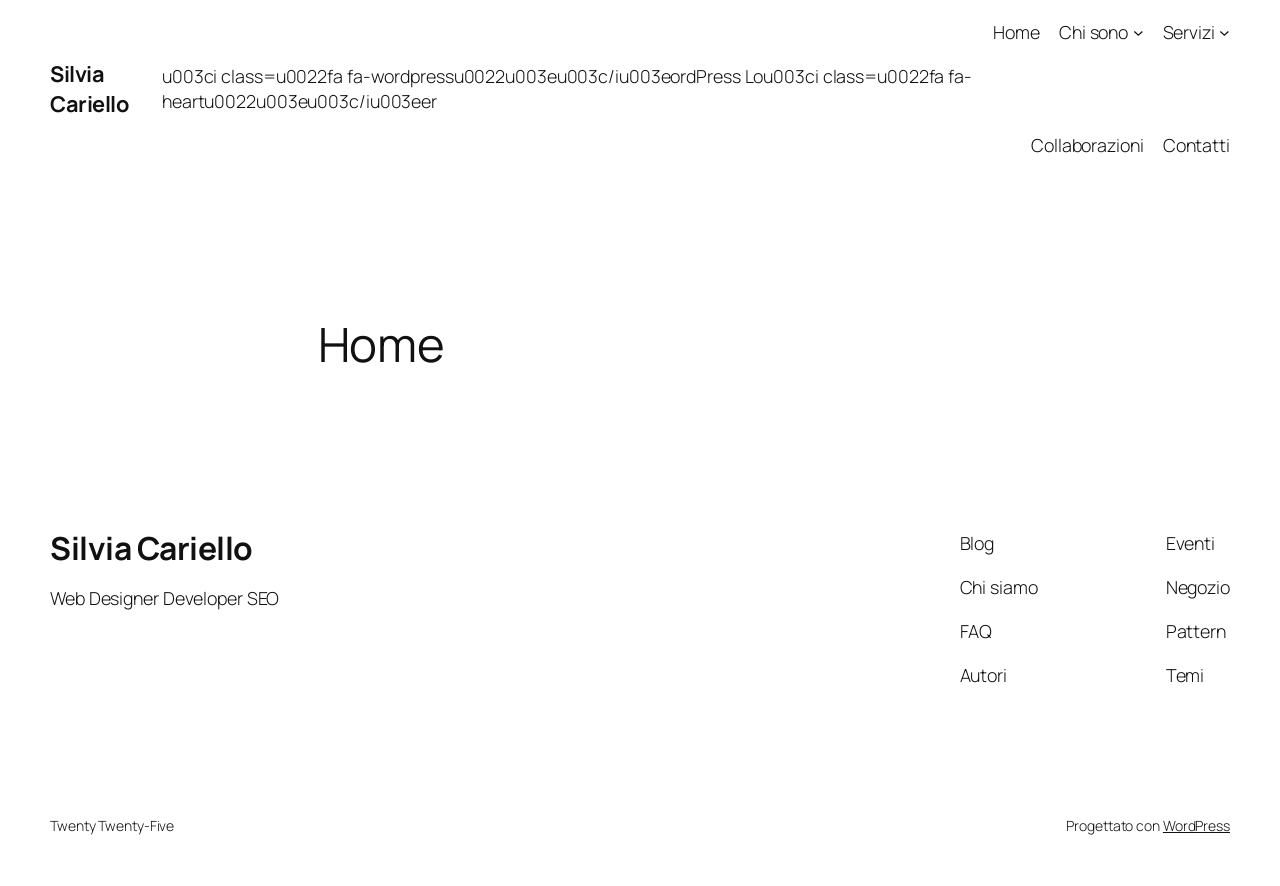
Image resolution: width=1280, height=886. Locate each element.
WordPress (1196, 825)
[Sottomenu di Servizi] (1224, 32)
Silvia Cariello (89, 89)
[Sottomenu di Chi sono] (1138, 32)
